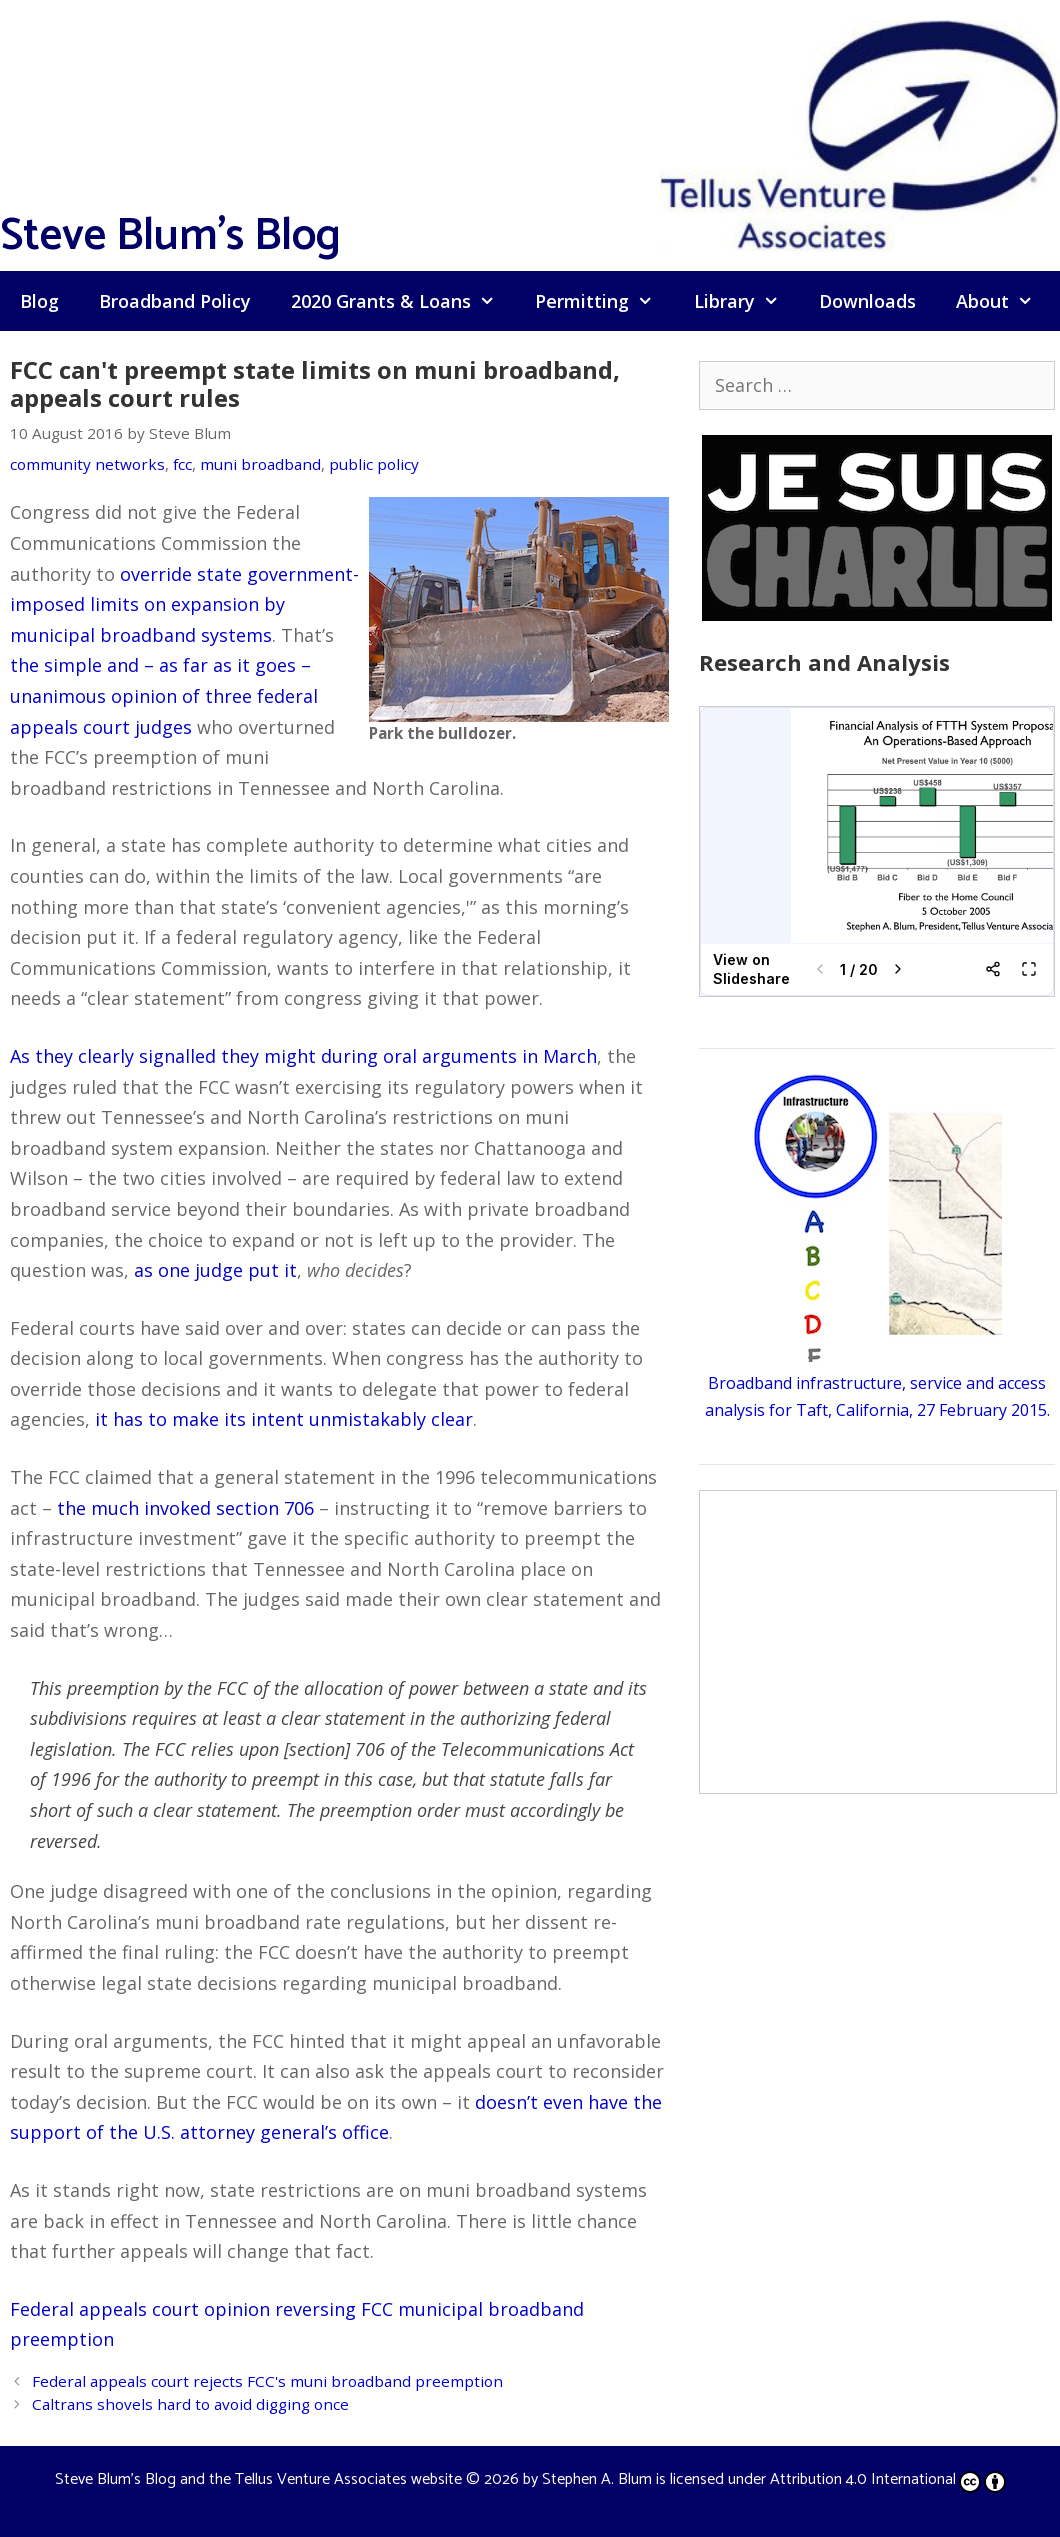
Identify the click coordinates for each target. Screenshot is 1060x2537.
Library (746, 301)
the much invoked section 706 (185, 1508)
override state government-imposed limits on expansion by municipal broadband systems (184, 604)
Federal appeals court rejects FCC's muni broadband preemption (267, 2381)
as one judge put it (215, 1270)
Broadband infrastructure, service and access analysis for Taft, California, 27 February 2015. (877, 1383)
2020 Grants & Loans (403, 301)
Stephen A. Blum (597, 2479)
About (1004, 301)
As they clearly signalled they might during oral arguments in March (303, 1056)
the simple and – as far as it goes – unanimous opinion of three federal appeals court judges (164, 695)
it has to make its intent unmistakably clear (284, 1419)
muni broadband (260, 464)
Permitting (604, 301)
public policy (374, 464)
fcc (182, 464)
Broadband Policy (175, 301)
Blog (39, 301)
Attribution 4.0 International (888, 2479)
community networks (87, 464)
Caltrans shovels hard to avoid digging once (190, 2404)
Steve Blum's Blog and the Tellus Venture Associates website (258, 2479)
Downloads (867, 301)
